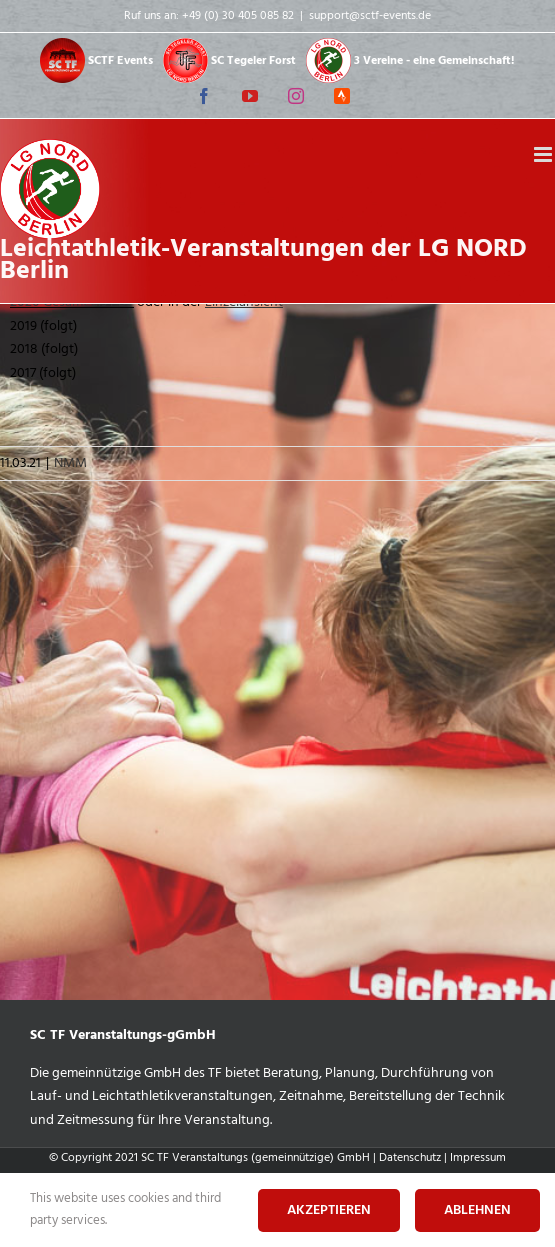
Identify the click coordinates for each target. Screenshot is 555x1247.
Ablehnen (477, 1210)
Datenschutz (410, 1158)
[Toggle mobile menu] (544, 154)
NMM (70, 463)
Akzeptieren (329, 1210)
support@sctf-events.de (370, 16)
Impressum (478, 1158)
